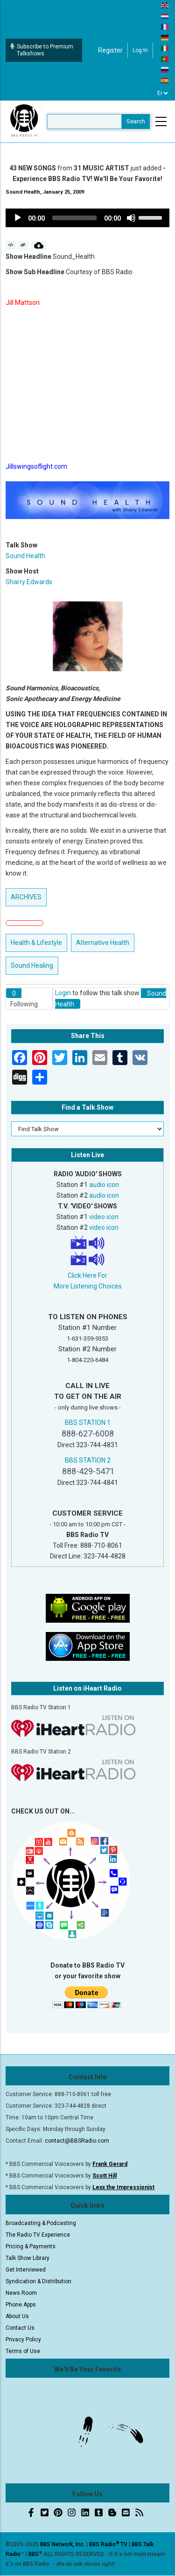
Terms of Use (23, 2351)
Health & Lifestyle (36, 942)
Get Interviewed (26, 2269)
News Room (21, 2293)
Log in (140, 50)
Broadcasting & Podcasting (41, 2223)
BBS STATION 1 (88, 1422)
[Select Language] (162, 93)
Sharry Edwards (29, 582)
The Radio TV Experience (38, 2235)
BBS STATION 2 (88, 1460)
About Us (17, 2316)
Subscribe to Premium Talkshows (41, 50)
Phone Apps (21, 2304)
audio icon (104, 1184)
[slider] (74, 218)
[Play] (17, 218)
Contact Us (20, 2328)
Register (110, 50)
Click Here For (87, 1275)
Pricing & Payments (31, 2246)
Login (63, 993)
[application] (87, 218)
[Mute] (131, 218)
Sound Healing (32, 965)
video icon (104, 1217)
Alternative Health (102, 942)
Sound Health (25, 556)
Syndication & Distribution (38, 2281)
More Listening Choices (88, 1286)
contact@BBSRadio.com (77, 2141)
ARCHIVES (26, 897)
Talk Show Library (27, 2258)
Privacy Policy (23, 2339)
